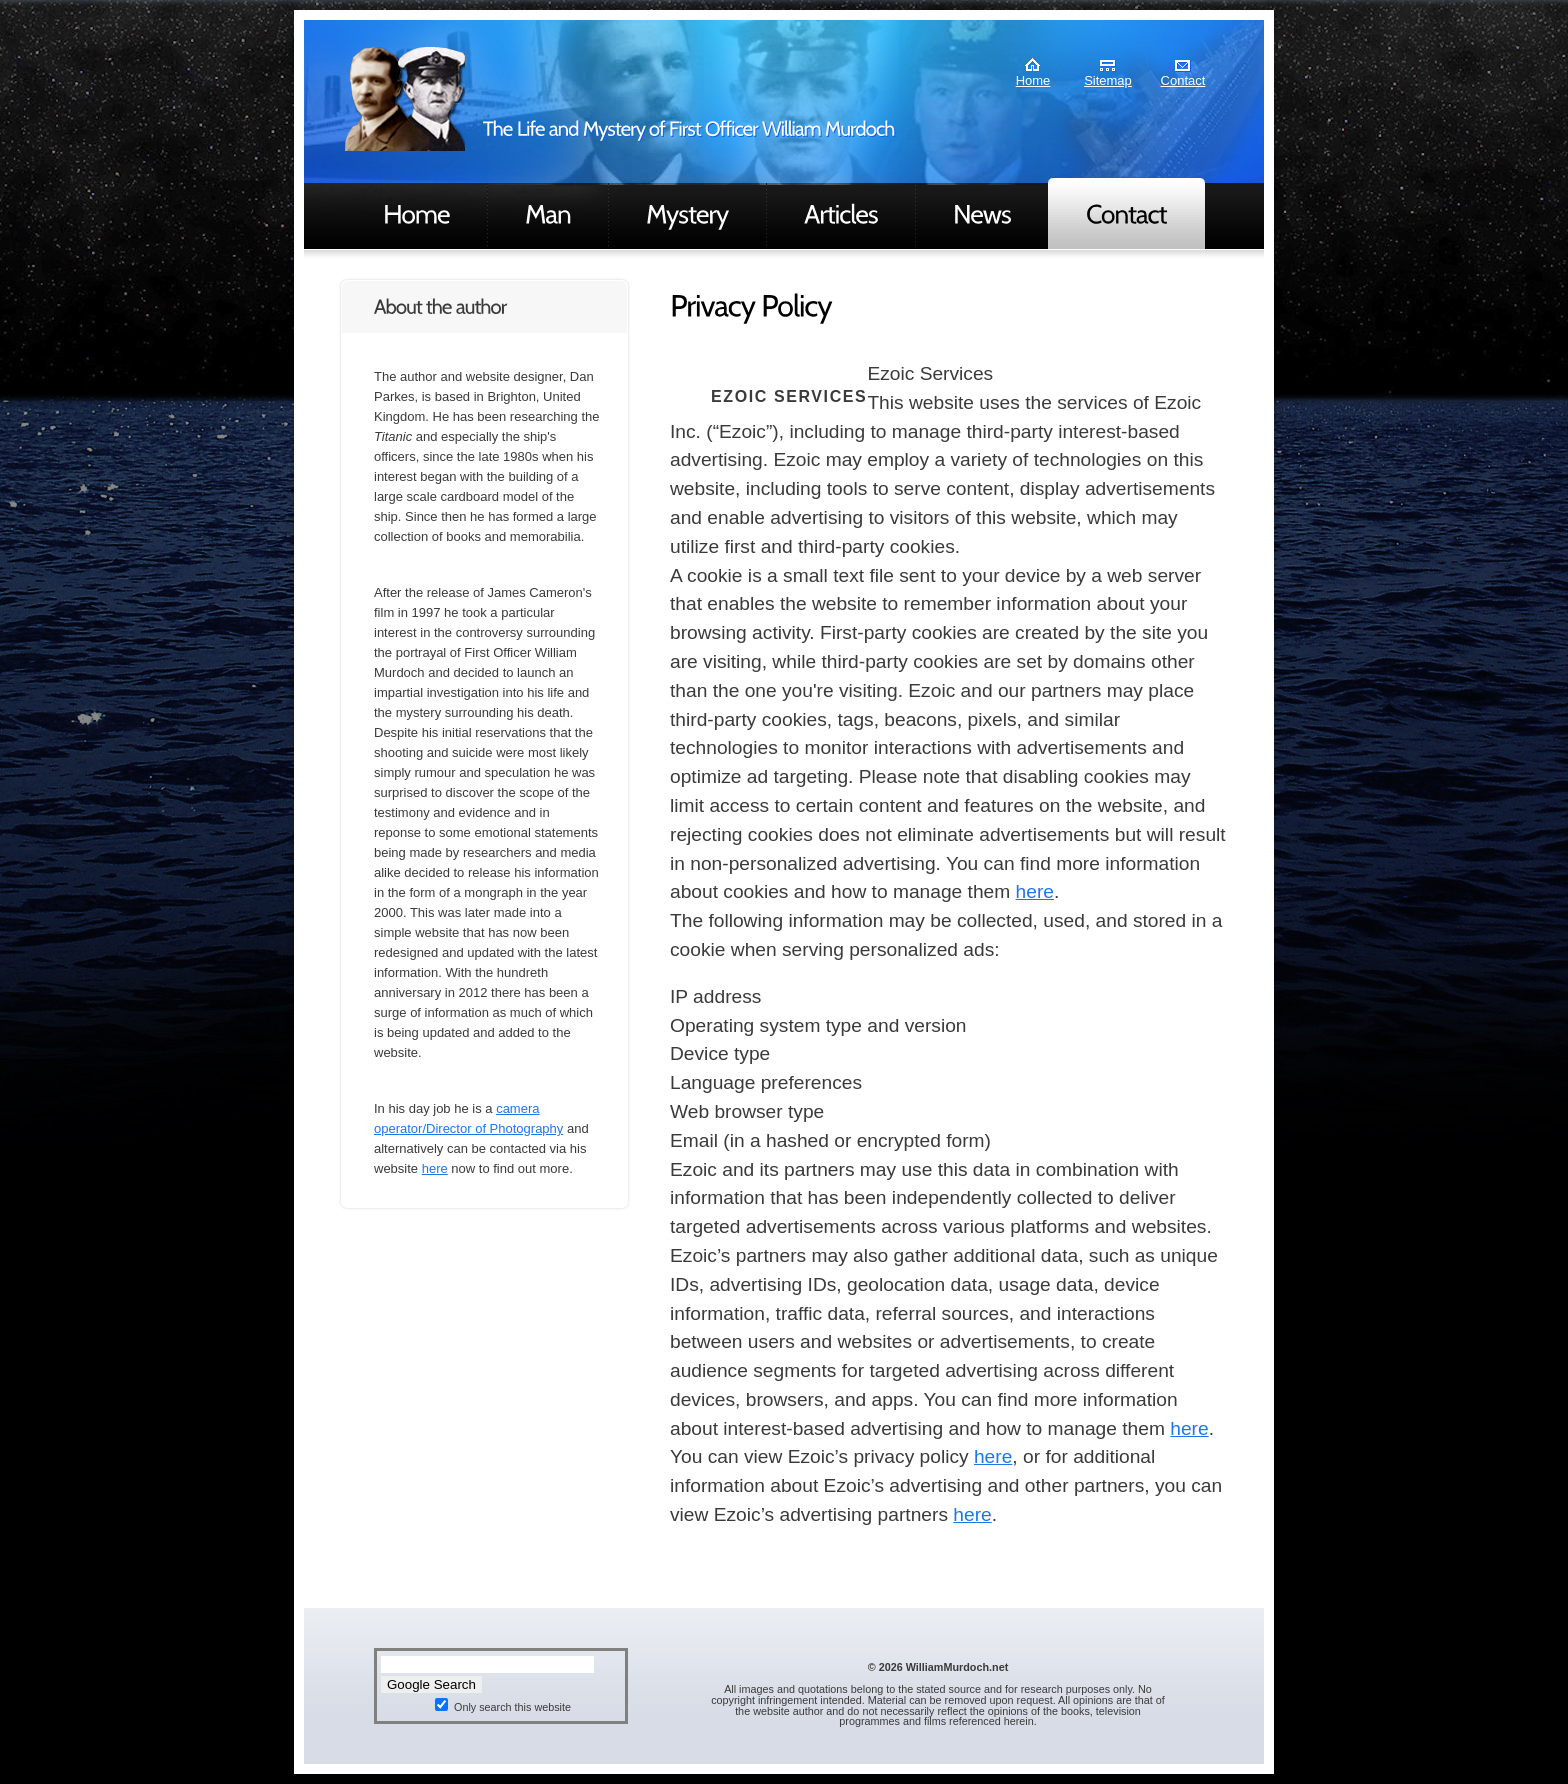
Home (1033, 80)
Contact (1183, 80)
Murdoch (405, 99)
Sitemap (1108, 80)
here (435, 1168)
